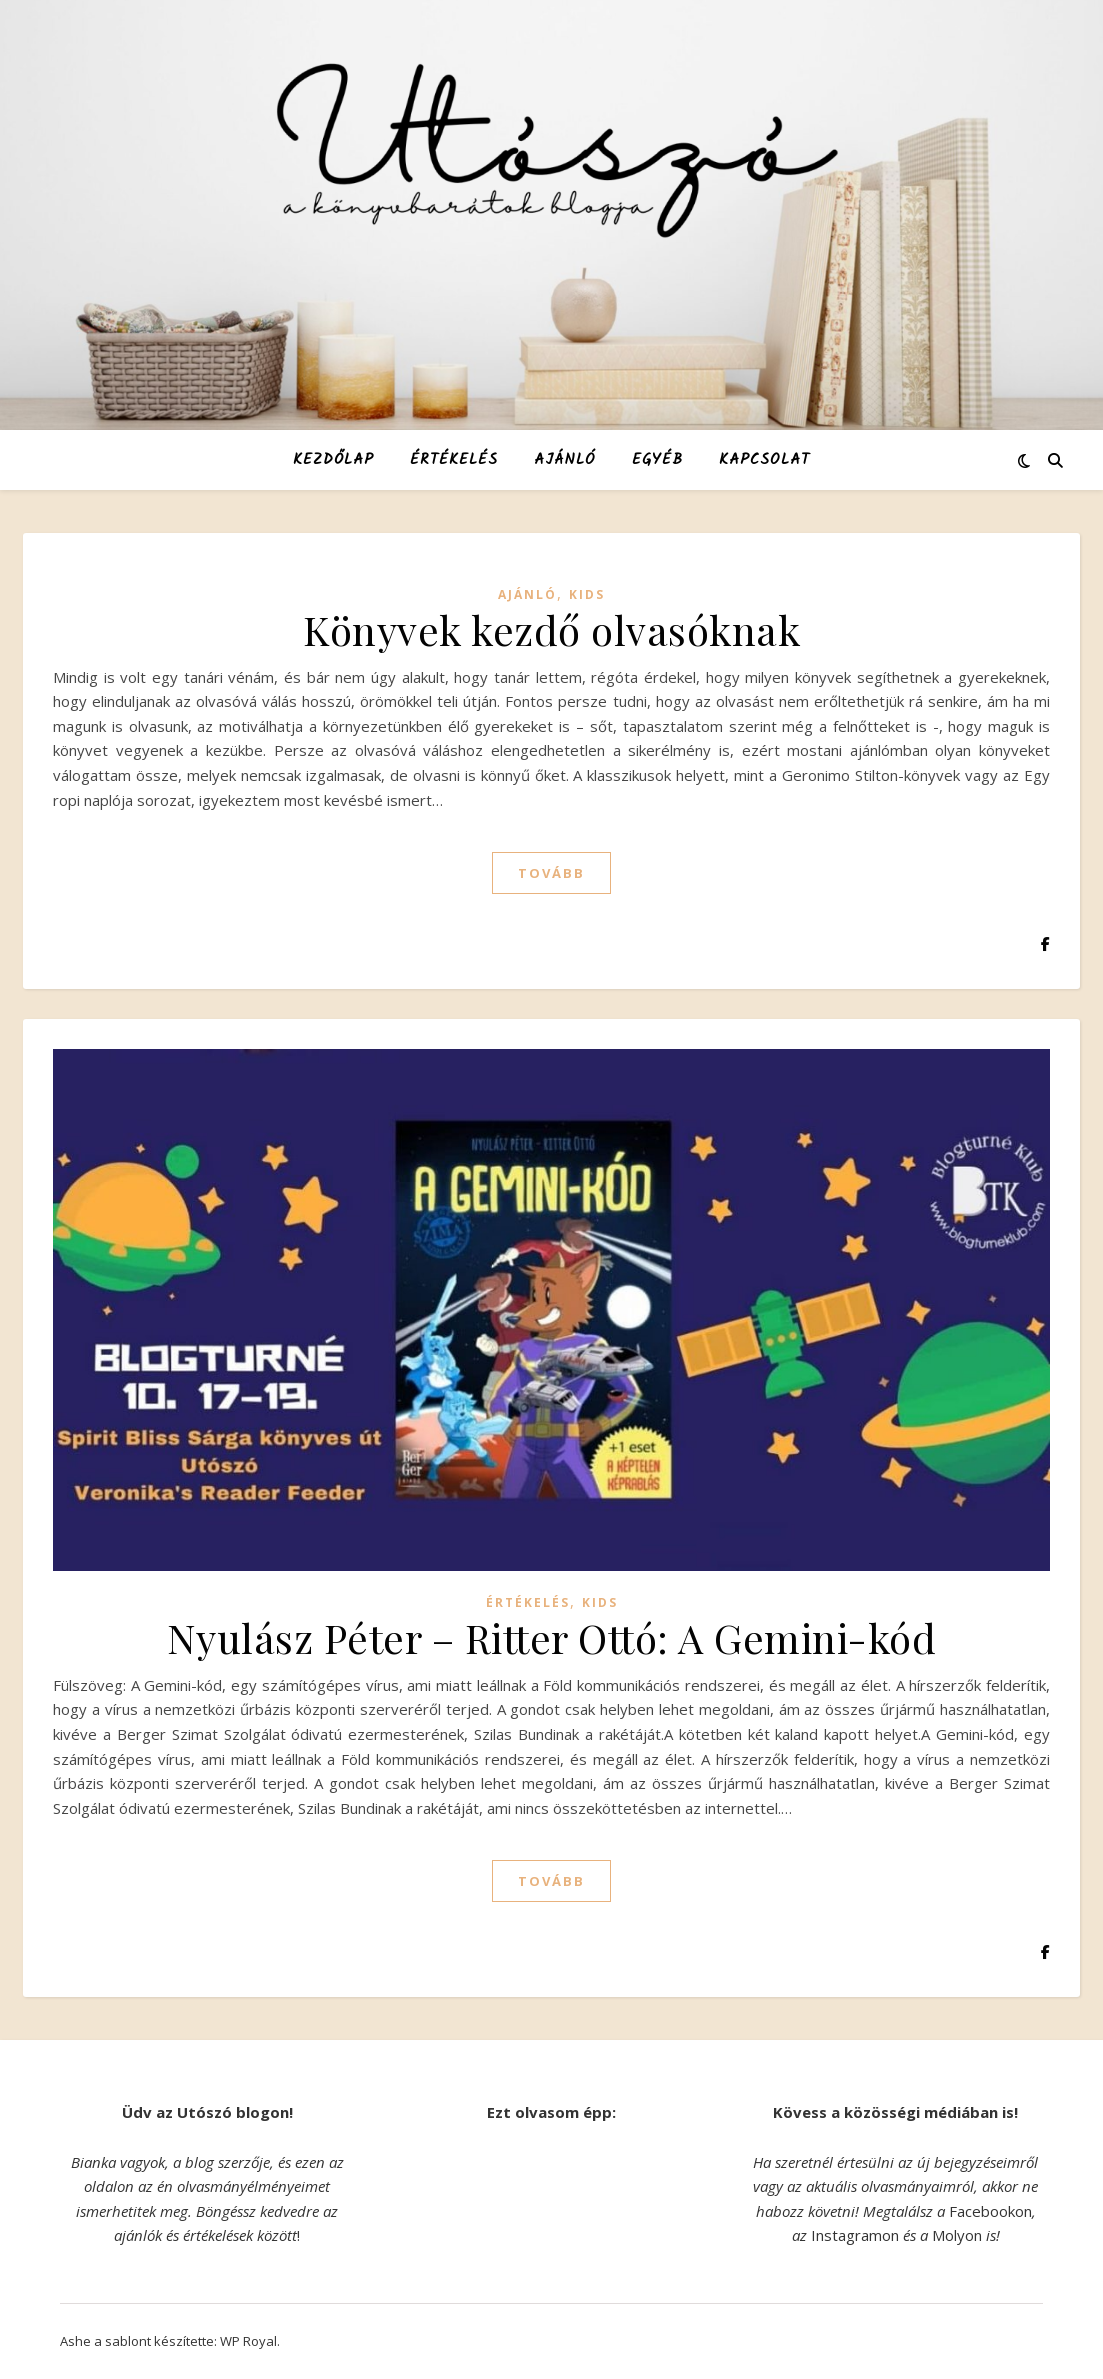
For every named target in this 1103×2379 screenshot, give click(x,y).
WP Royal (248, 2341)
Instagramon (855, 2235)
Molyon (957, 2235)
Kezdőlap (333, 460)
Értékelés (454, 460)
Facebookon (990, 2211)
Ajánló (565, 460)
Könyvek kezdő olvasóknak (551, 629)
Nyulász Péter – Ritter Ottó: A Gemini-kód (552, 1637)
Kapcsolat (764, 460)
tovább (551, 873)
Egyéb (657, 460)
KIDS (587, 594)
